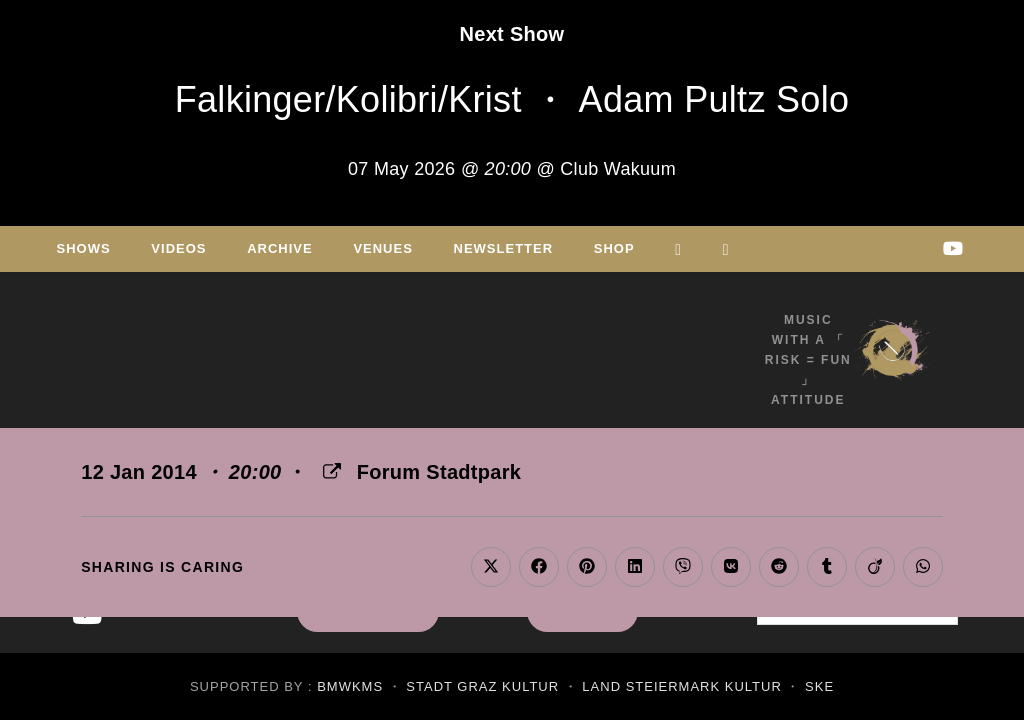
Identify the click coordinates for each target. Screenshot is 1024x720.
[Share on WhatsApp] (923, 567)
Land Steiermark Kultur (681, 686)
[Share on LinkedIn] (635, 567)
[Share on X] (491, 567)
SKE (819, 686)
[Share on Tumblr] (827, 567)
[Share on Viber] (683, 567)
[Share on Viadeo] (875, 567)
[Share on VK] (731, 567)
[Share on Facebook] (539, 567)
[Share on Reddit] (779, 567)
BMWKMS (350, 686)
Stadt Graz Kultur (482, 686)
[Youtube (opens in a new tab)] (953, 248)
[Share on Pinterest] (587, 567)
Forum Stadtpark (439, 472)
